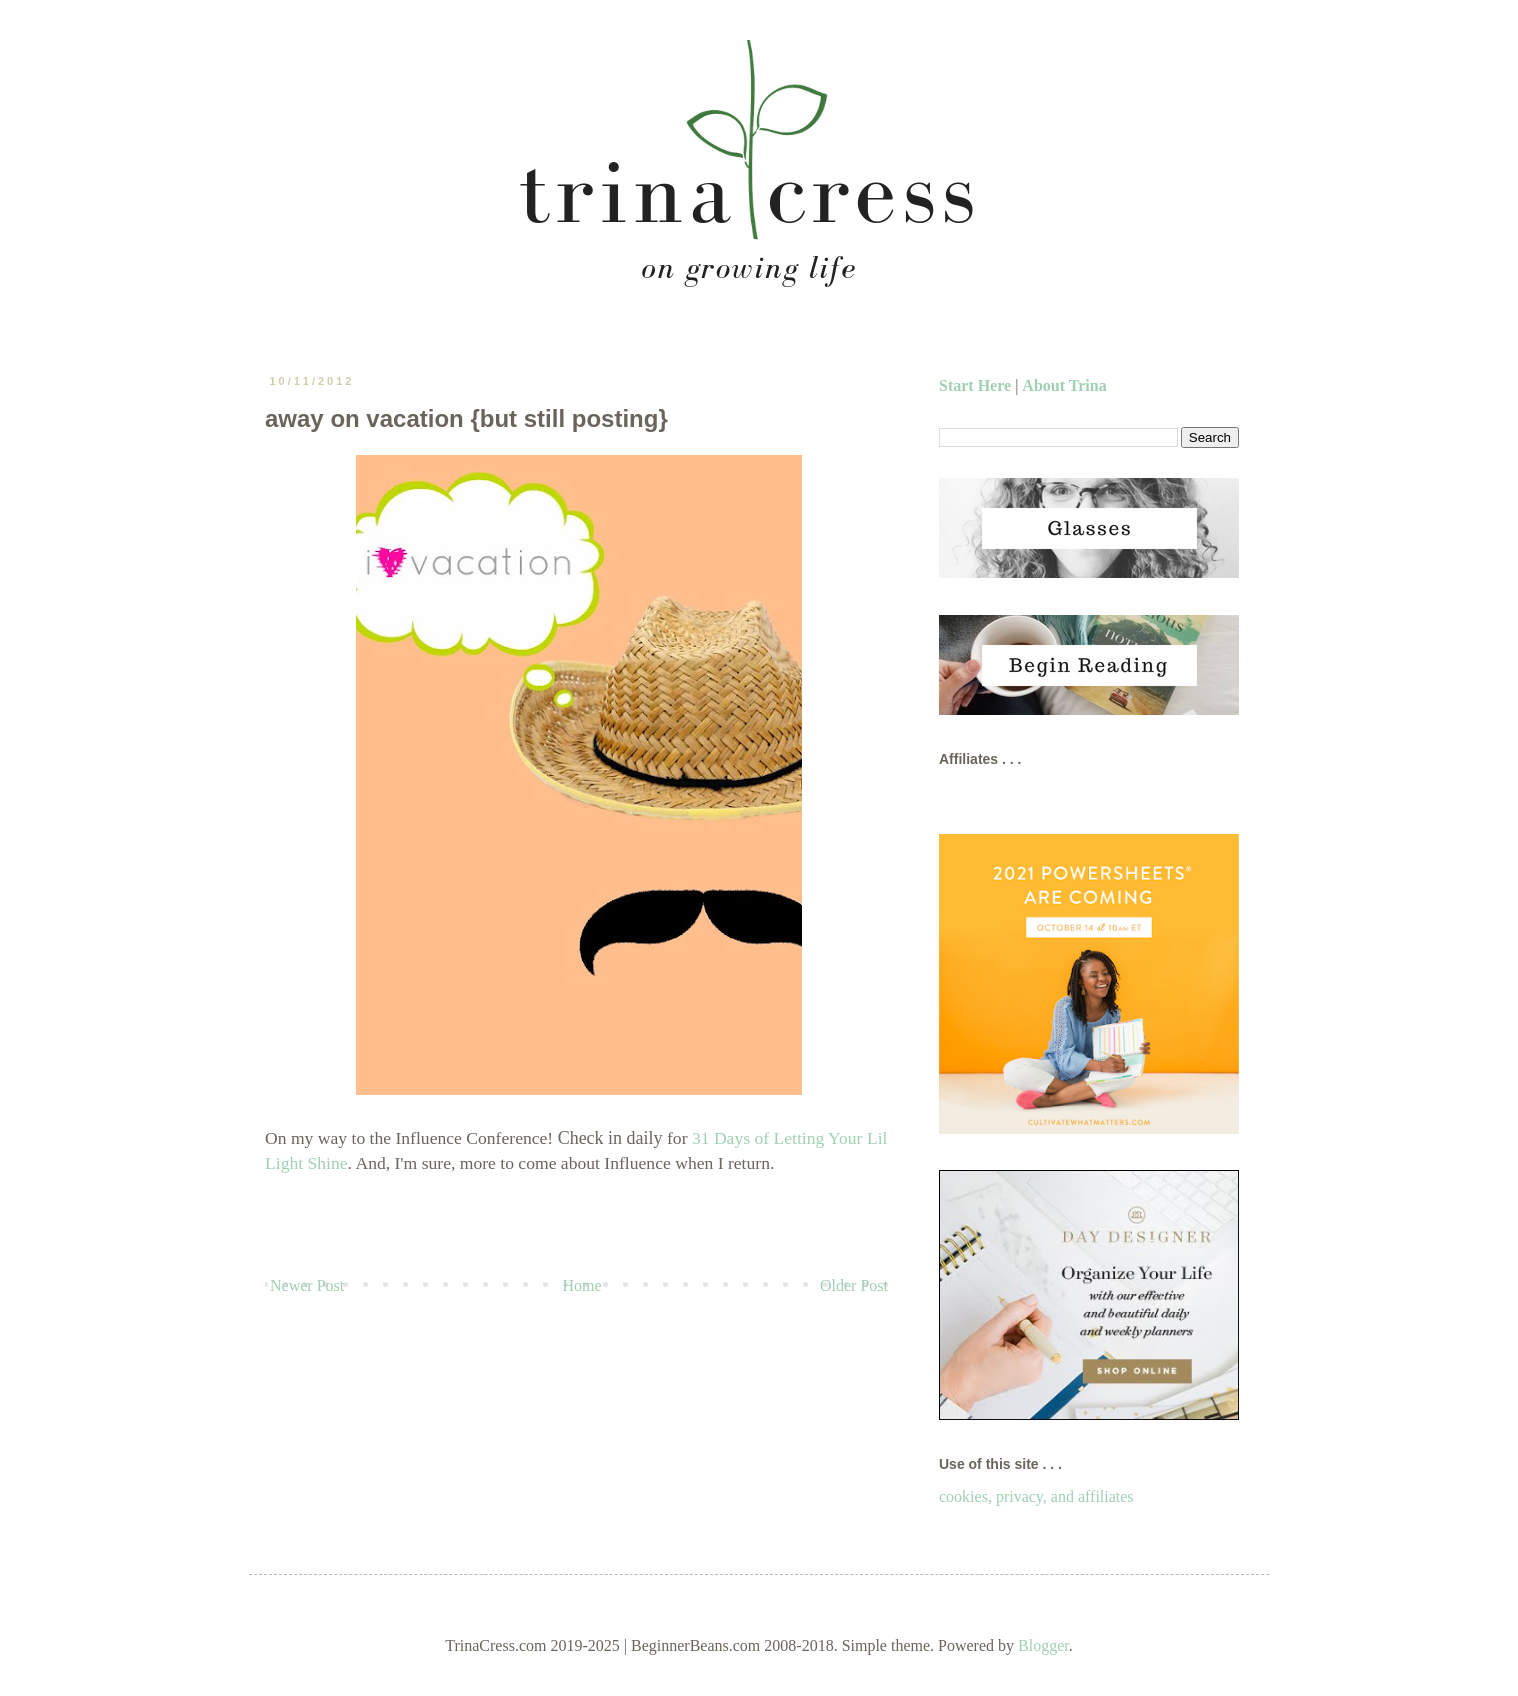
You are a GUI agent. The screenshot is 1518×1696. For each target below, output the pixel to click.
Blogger (1043, 1645)
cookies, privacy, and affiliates (1036, 1496)
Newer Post (307, 1285)
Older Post (854, 1285)
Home (582, 1285)
